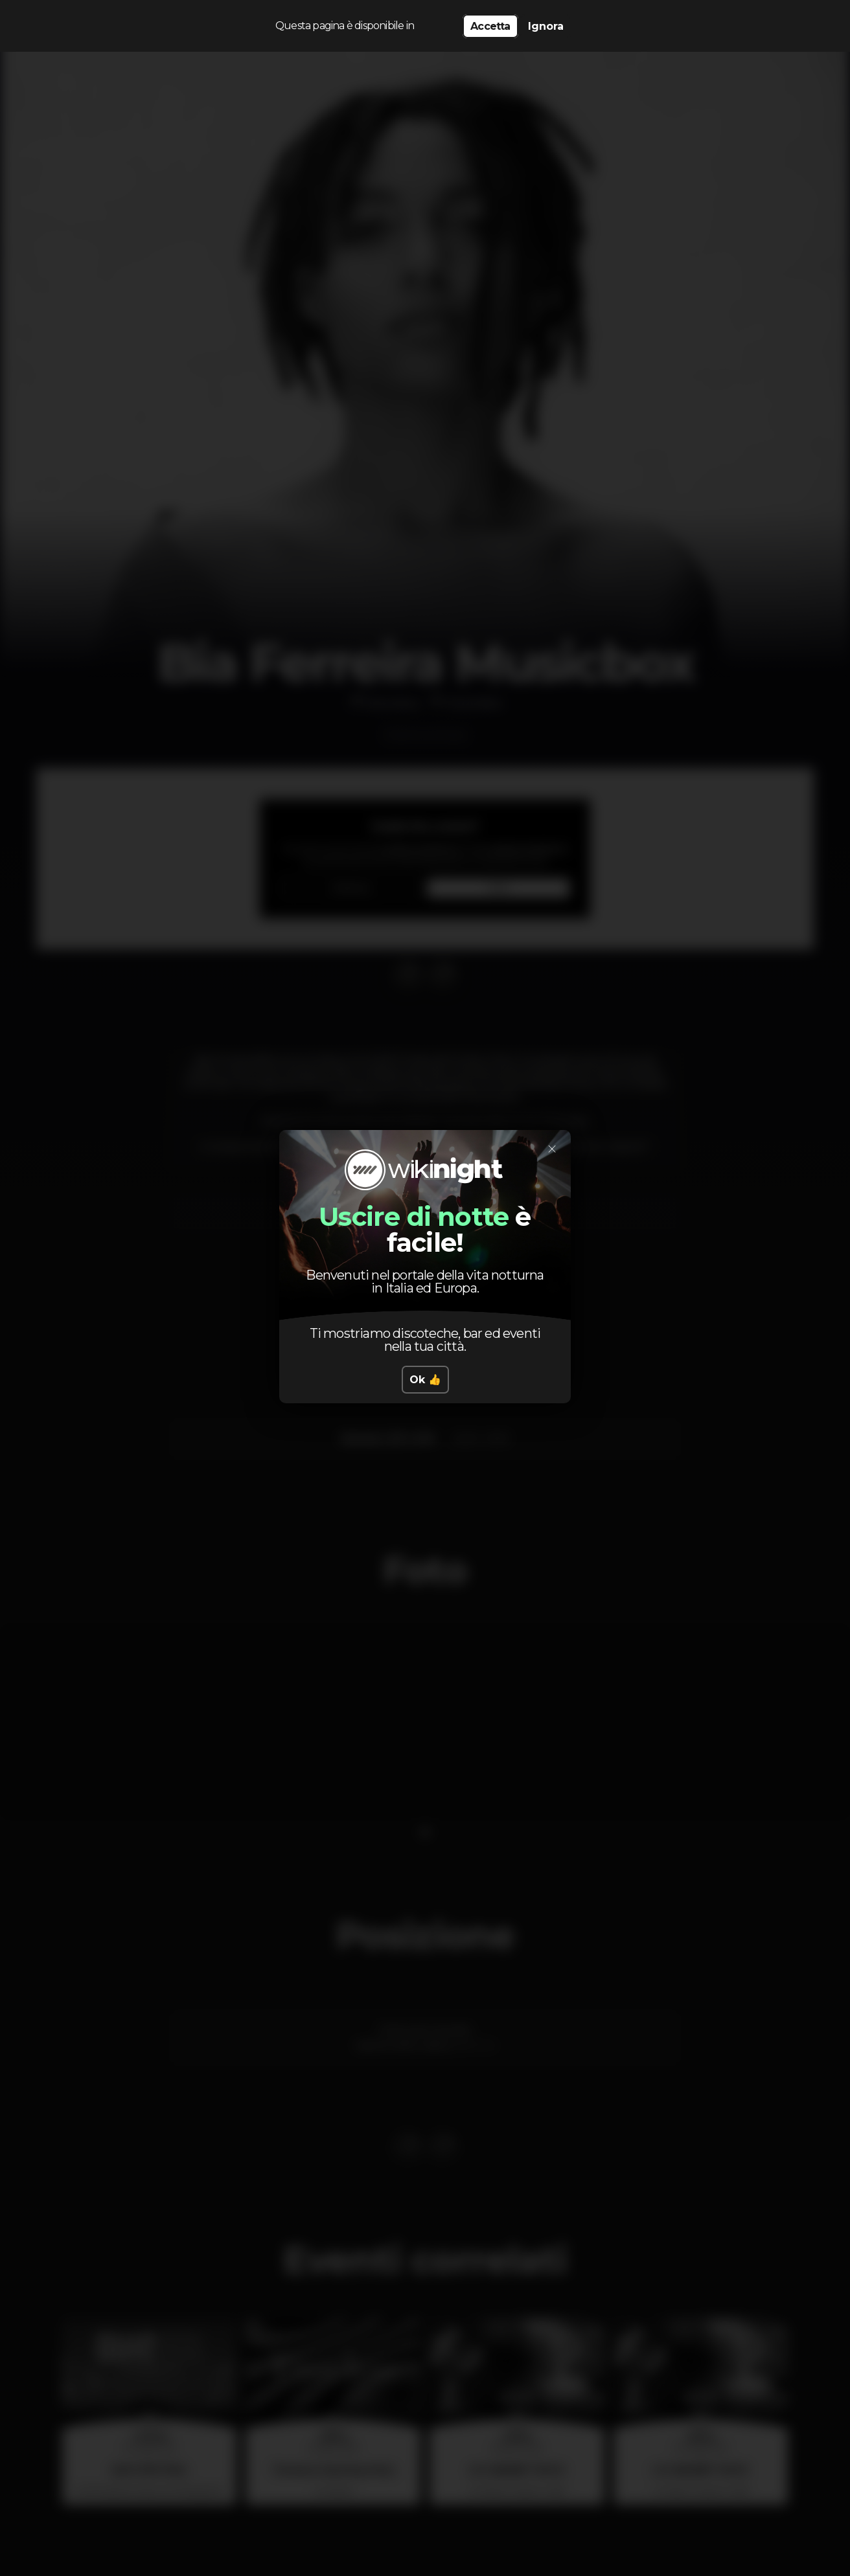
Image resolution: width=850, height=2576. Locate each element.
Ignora (546, 26)
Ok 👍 (425, 1379)
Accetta (490, 26)
